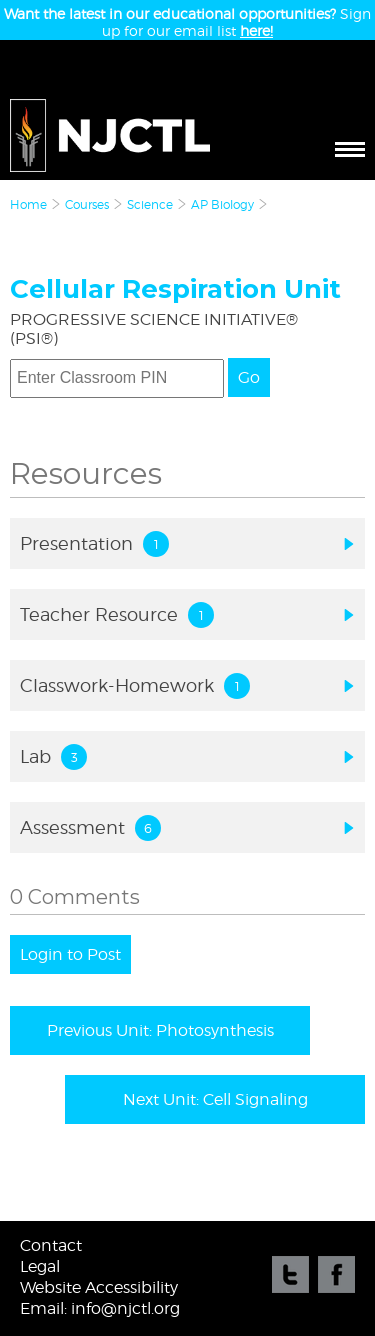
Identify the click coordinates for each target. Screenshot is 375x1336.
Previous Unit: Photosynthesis (160, 1030)
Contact (51, 1245)
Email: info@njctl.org (100, 1308)
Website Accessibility (99, 1287)
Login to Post (70, 954)
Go (249, 377)
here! (256, 30)
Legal (40, 1266)
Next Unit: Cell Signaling (215, 1099)
